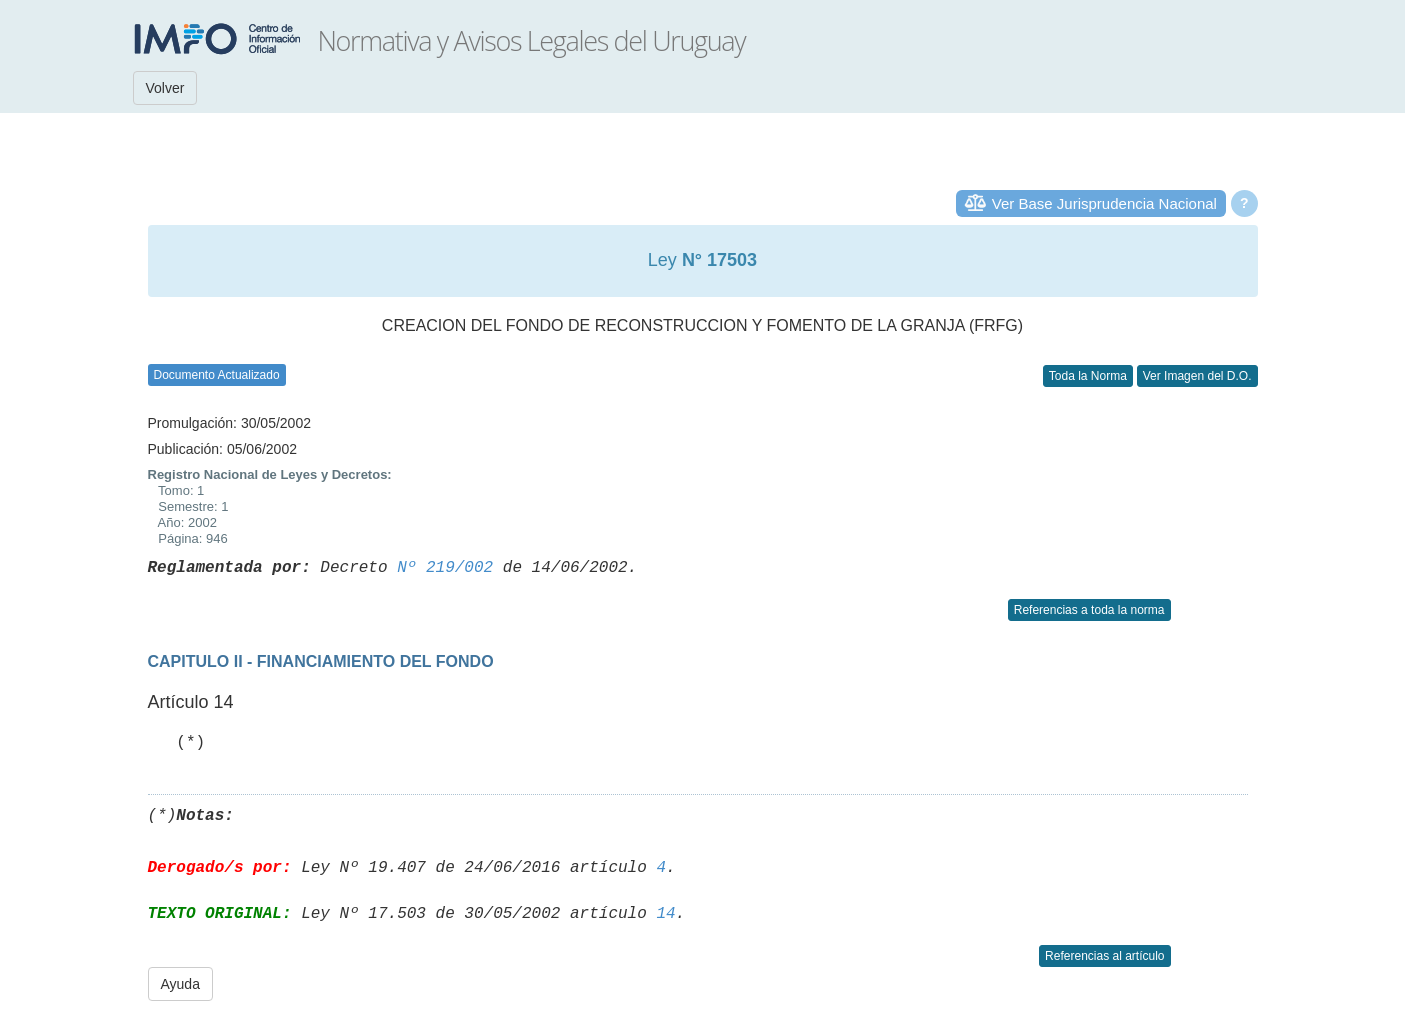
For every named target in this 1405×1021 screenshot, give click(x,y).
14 (665, 914)
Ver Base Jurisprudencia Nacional (1104, 203)
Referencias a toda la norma (1089, 610)
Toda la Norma (1088, 376)
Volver (165, 88)
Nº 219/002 (445, 568)
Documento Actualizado (217, 375)
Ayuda (180, 984)
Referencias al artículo (1104, 956)
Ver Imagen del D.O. (1197, 376)
